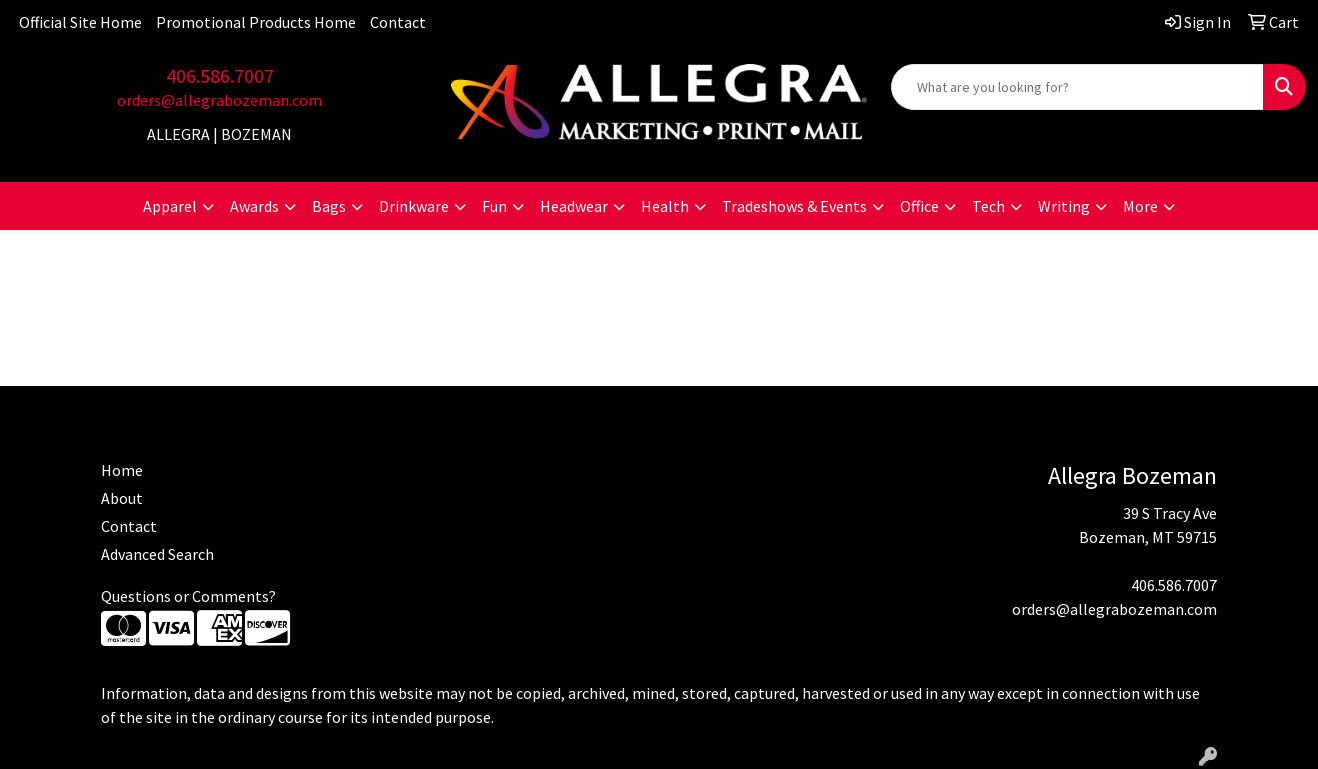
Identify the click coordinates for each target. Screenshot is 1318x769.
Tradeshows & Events (794, 206)
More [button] (1140, 206)
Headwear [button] (574, 206)
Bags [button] (329, 206)
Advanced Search (157, 554)
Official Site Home (80, 22)
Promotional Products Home (256, 22)
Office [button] (919, 206)
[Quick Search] (1077, 87)
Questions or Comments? (188, 596)
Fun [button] (494, 206)
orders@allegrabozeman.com (219, 100)
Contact (398, 22)
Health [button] (665, 206)
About (122, 498)
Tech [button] (988, 206)
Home (122, 470)
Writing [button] (1064, 206)
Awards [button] (254, 206)
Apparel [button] (170, 206)
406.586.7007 (220, 75)
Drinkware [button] (414, 206)
